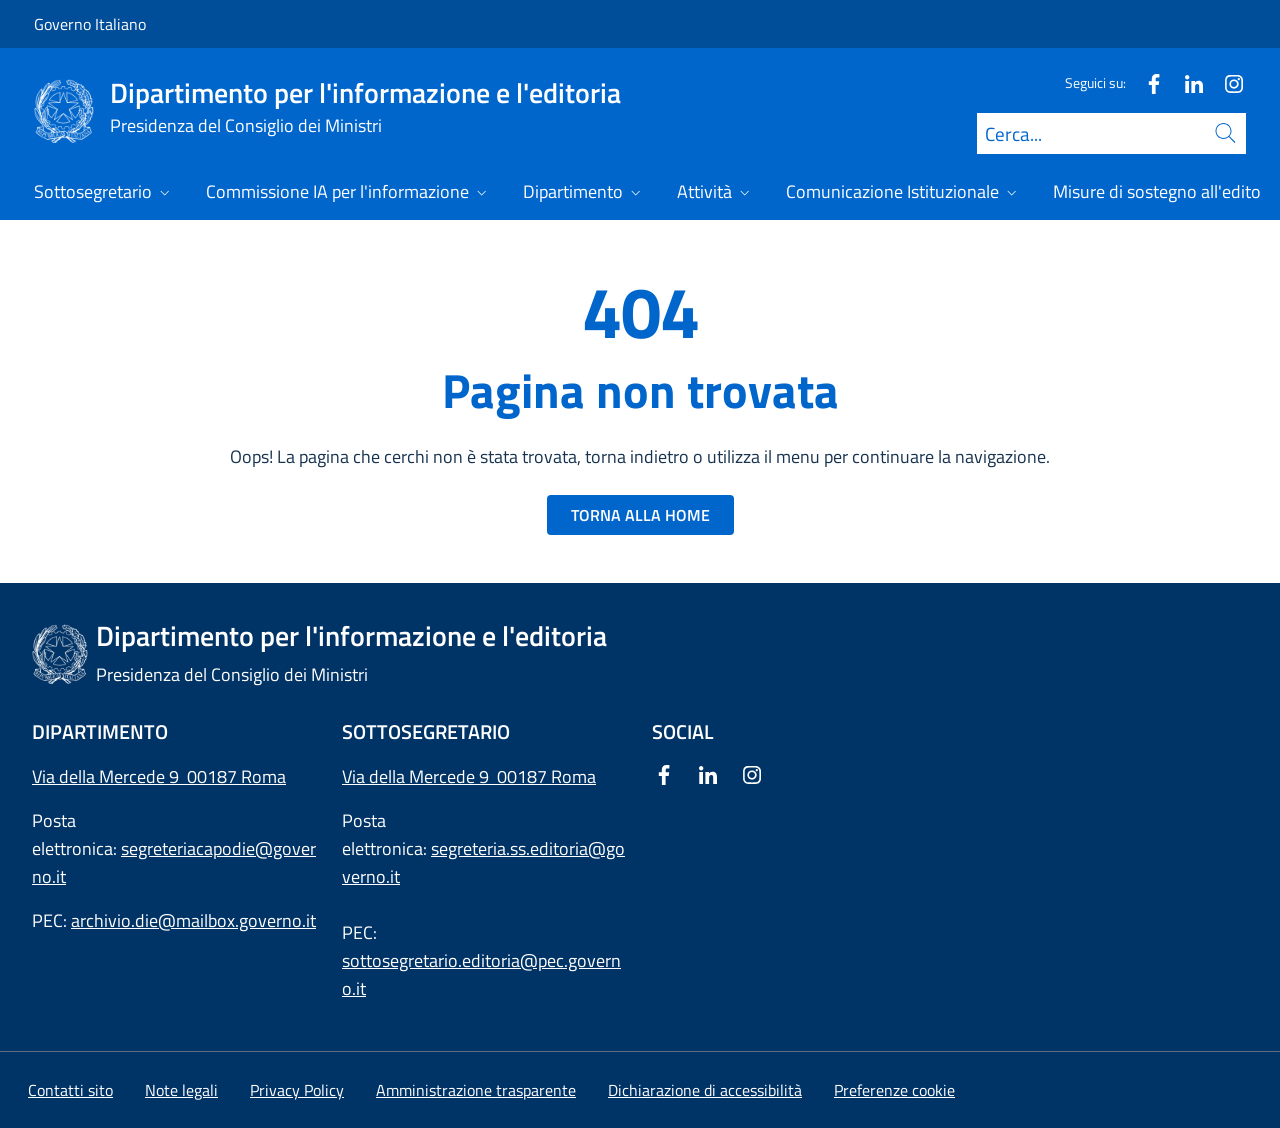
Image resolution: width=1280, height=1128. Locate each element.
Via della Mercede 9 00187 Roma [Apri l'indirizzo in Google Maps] (159, 776)
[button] (894, 1090)
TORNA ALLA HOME (640, 515)
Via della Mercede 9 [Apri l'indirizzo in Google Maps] (419, 776)
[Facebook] (1146, 82)
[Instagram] (1226, 82)
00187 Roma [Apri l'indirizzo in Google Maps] (546, 776)
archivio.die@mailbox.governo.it (193, 920)
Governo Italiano (90, 24)
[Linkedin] (1186, 82)
